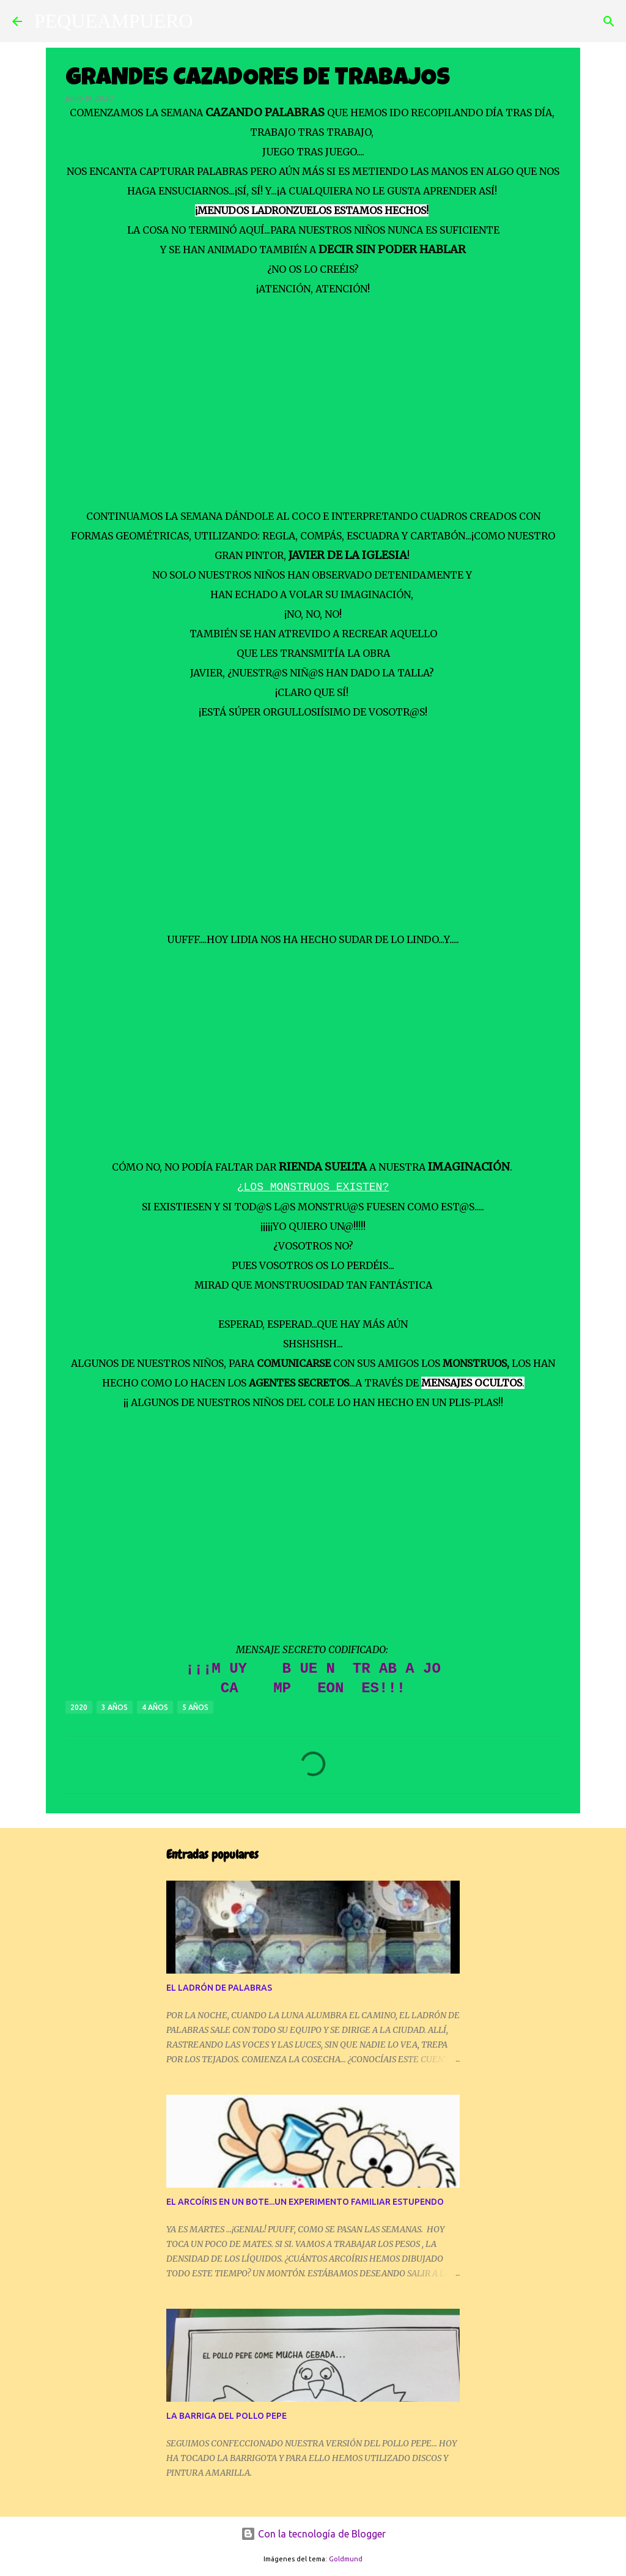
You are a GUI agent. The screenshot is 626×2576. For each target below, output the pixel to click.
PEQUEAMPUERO (113, 21)
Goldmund (346, 2559)
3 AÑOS (114, 1707)
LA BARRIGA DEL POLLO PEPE (226, 2416)
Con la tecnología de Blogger (313, 2533)
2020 (78, 1707)
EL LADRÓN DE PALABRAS (219, 1988)
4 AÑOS (155, 1707)
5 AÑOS (195, 1707)
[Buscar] (210, 21)
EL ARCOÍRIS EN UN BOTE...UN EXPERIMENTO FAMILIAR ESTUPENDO (305, 2202)
